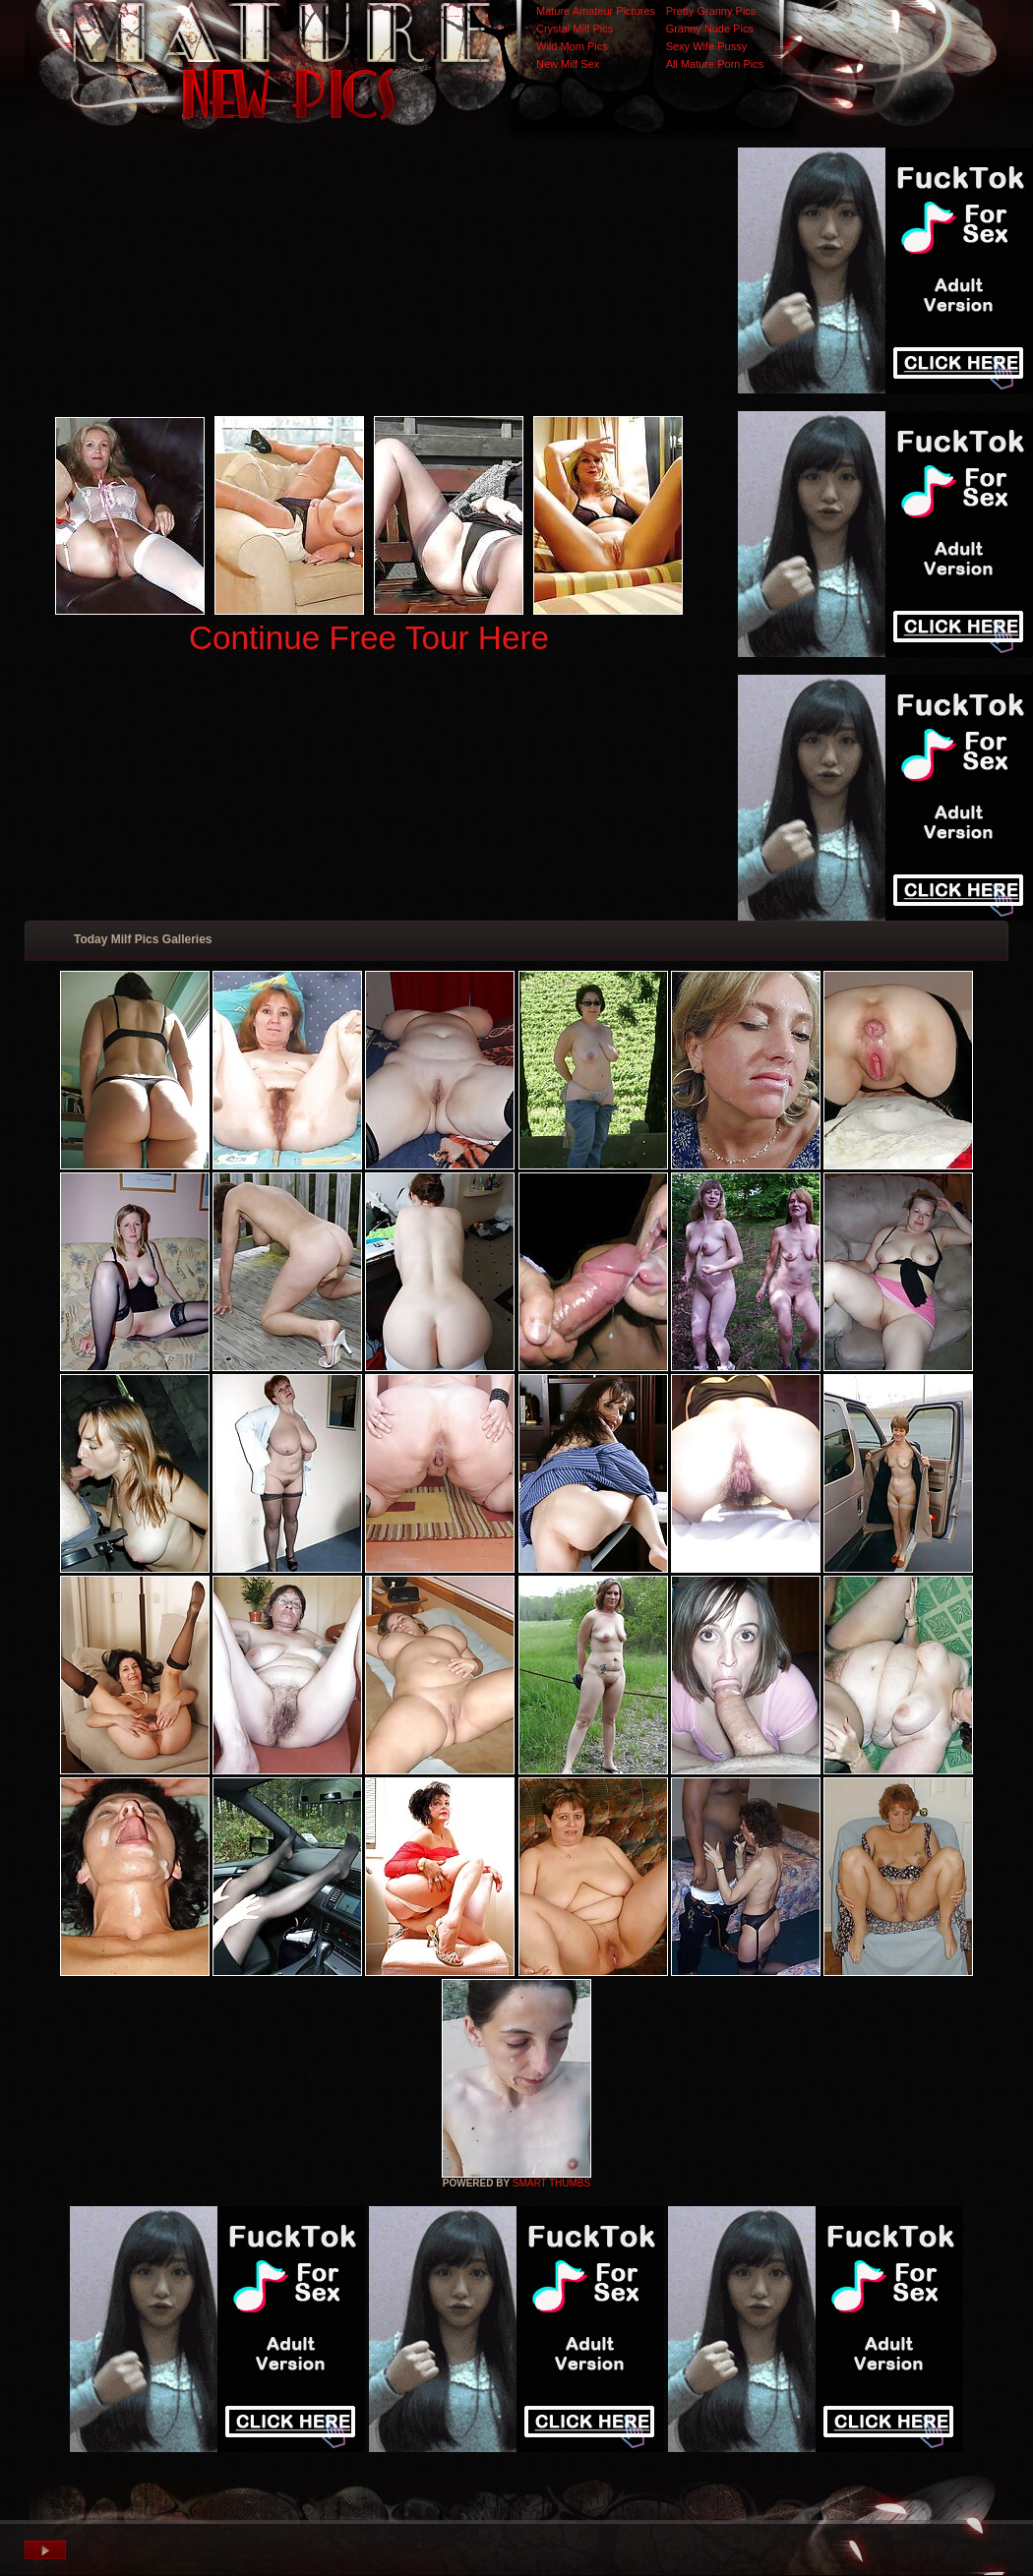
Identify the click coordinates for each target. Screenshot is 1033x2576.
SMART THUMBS (551, 2183)
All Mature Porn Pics (715, 64)
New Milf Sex (567, 64)
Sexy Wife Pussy (707, 46)
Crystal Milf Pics (574, 28)
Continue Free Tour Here (369, 638)
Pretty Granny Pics (711, 11)
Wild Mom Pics (572, 46)
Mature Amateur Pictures (595, 11)
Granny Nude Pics (710, 28)
